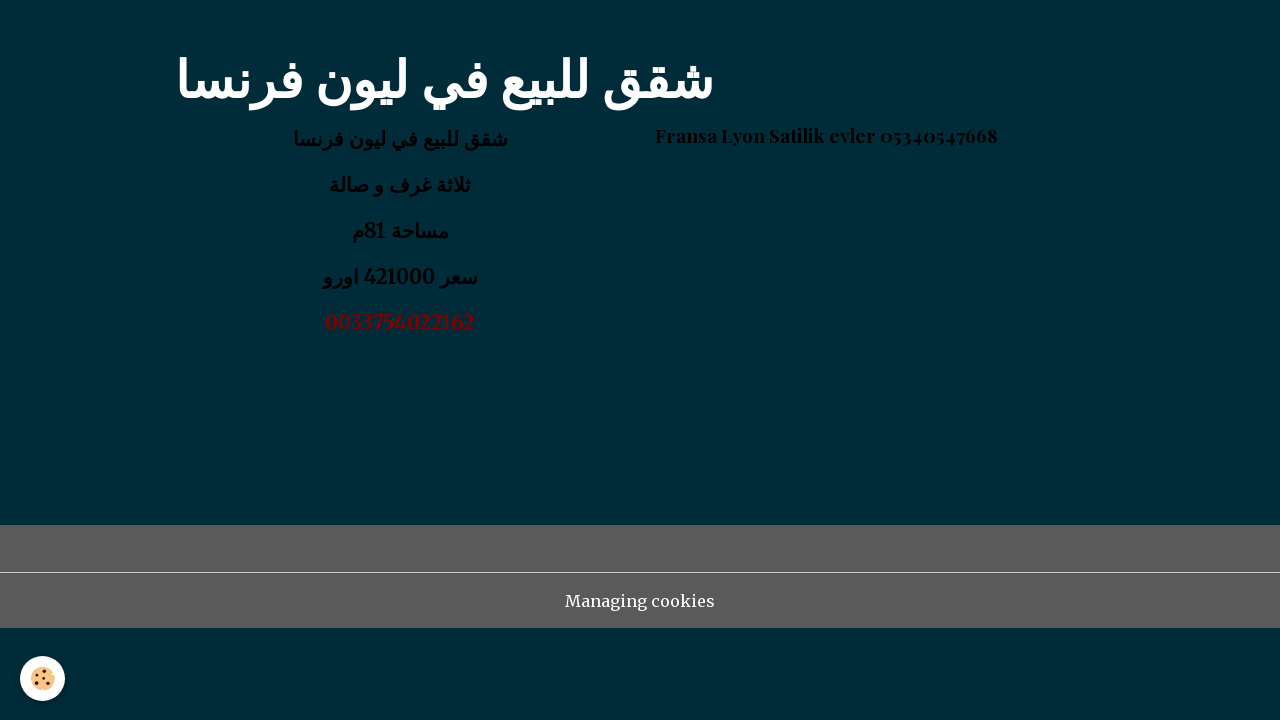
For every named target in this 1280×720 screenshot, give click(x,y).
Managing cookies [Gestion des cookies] (640, 601)
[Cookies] (42, 678)
